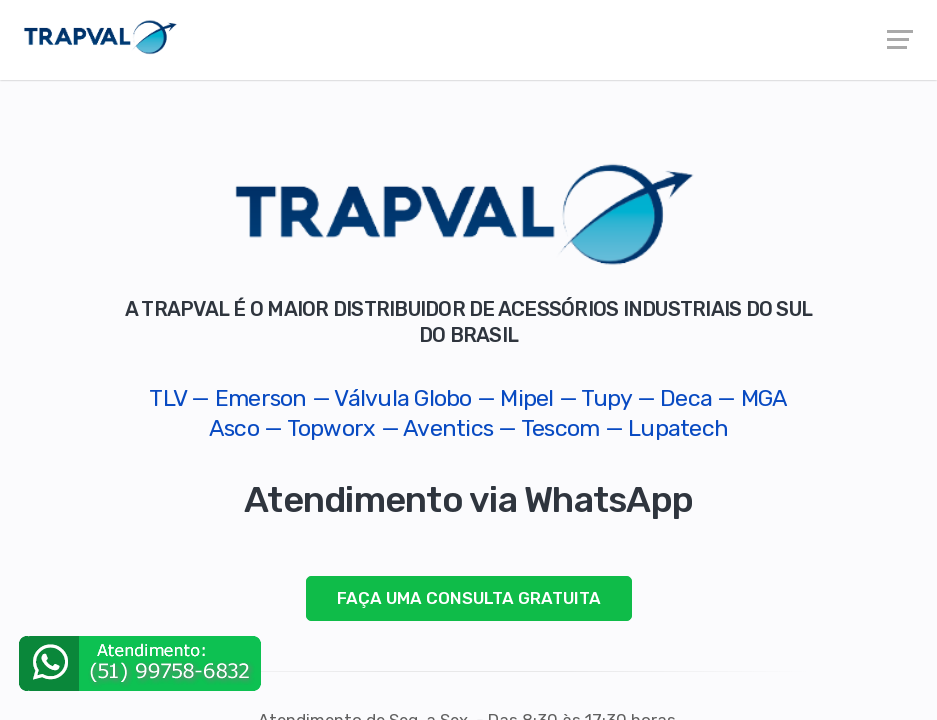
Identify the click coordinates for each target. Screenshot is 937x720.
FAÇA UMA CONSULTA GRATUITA (469, 598)
